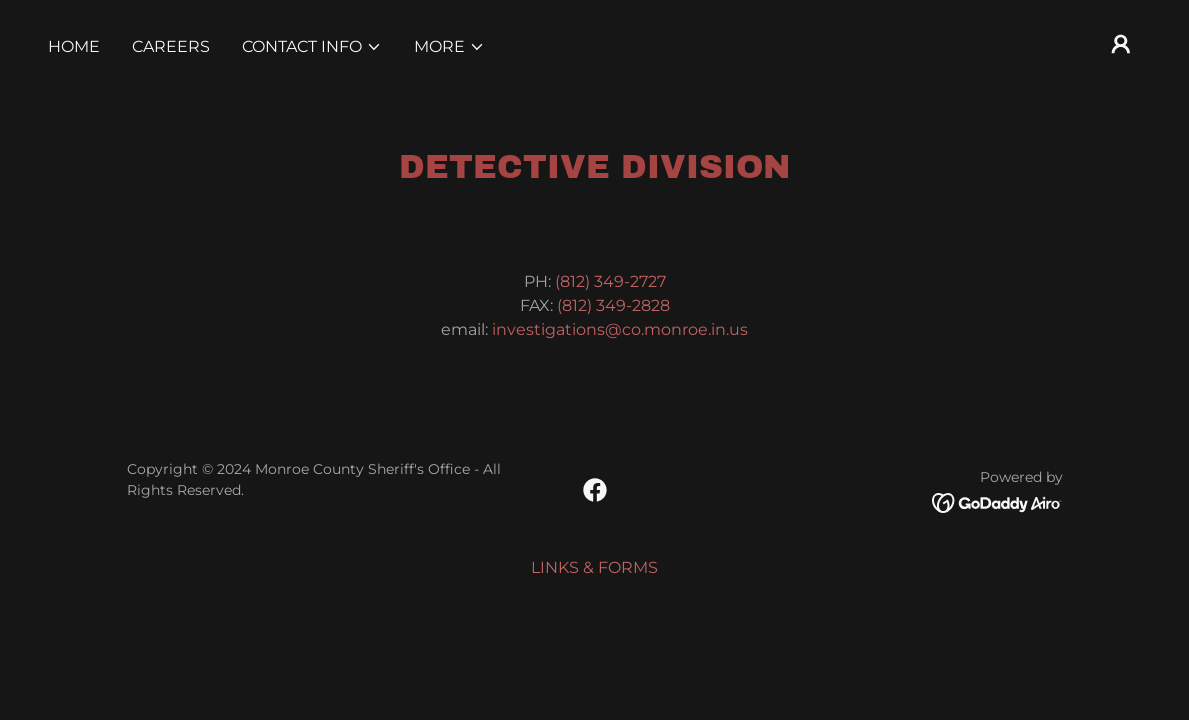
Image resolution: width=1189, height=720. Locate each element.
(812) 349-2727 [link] (610, 281)
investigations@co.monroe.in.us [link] (620, 329)
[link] (595, 490)
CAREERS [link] (171, 46)
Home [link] (74, 46)
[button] (312, 47)
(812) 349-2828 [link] (613, 305)
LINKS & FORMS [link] (594, 567)
